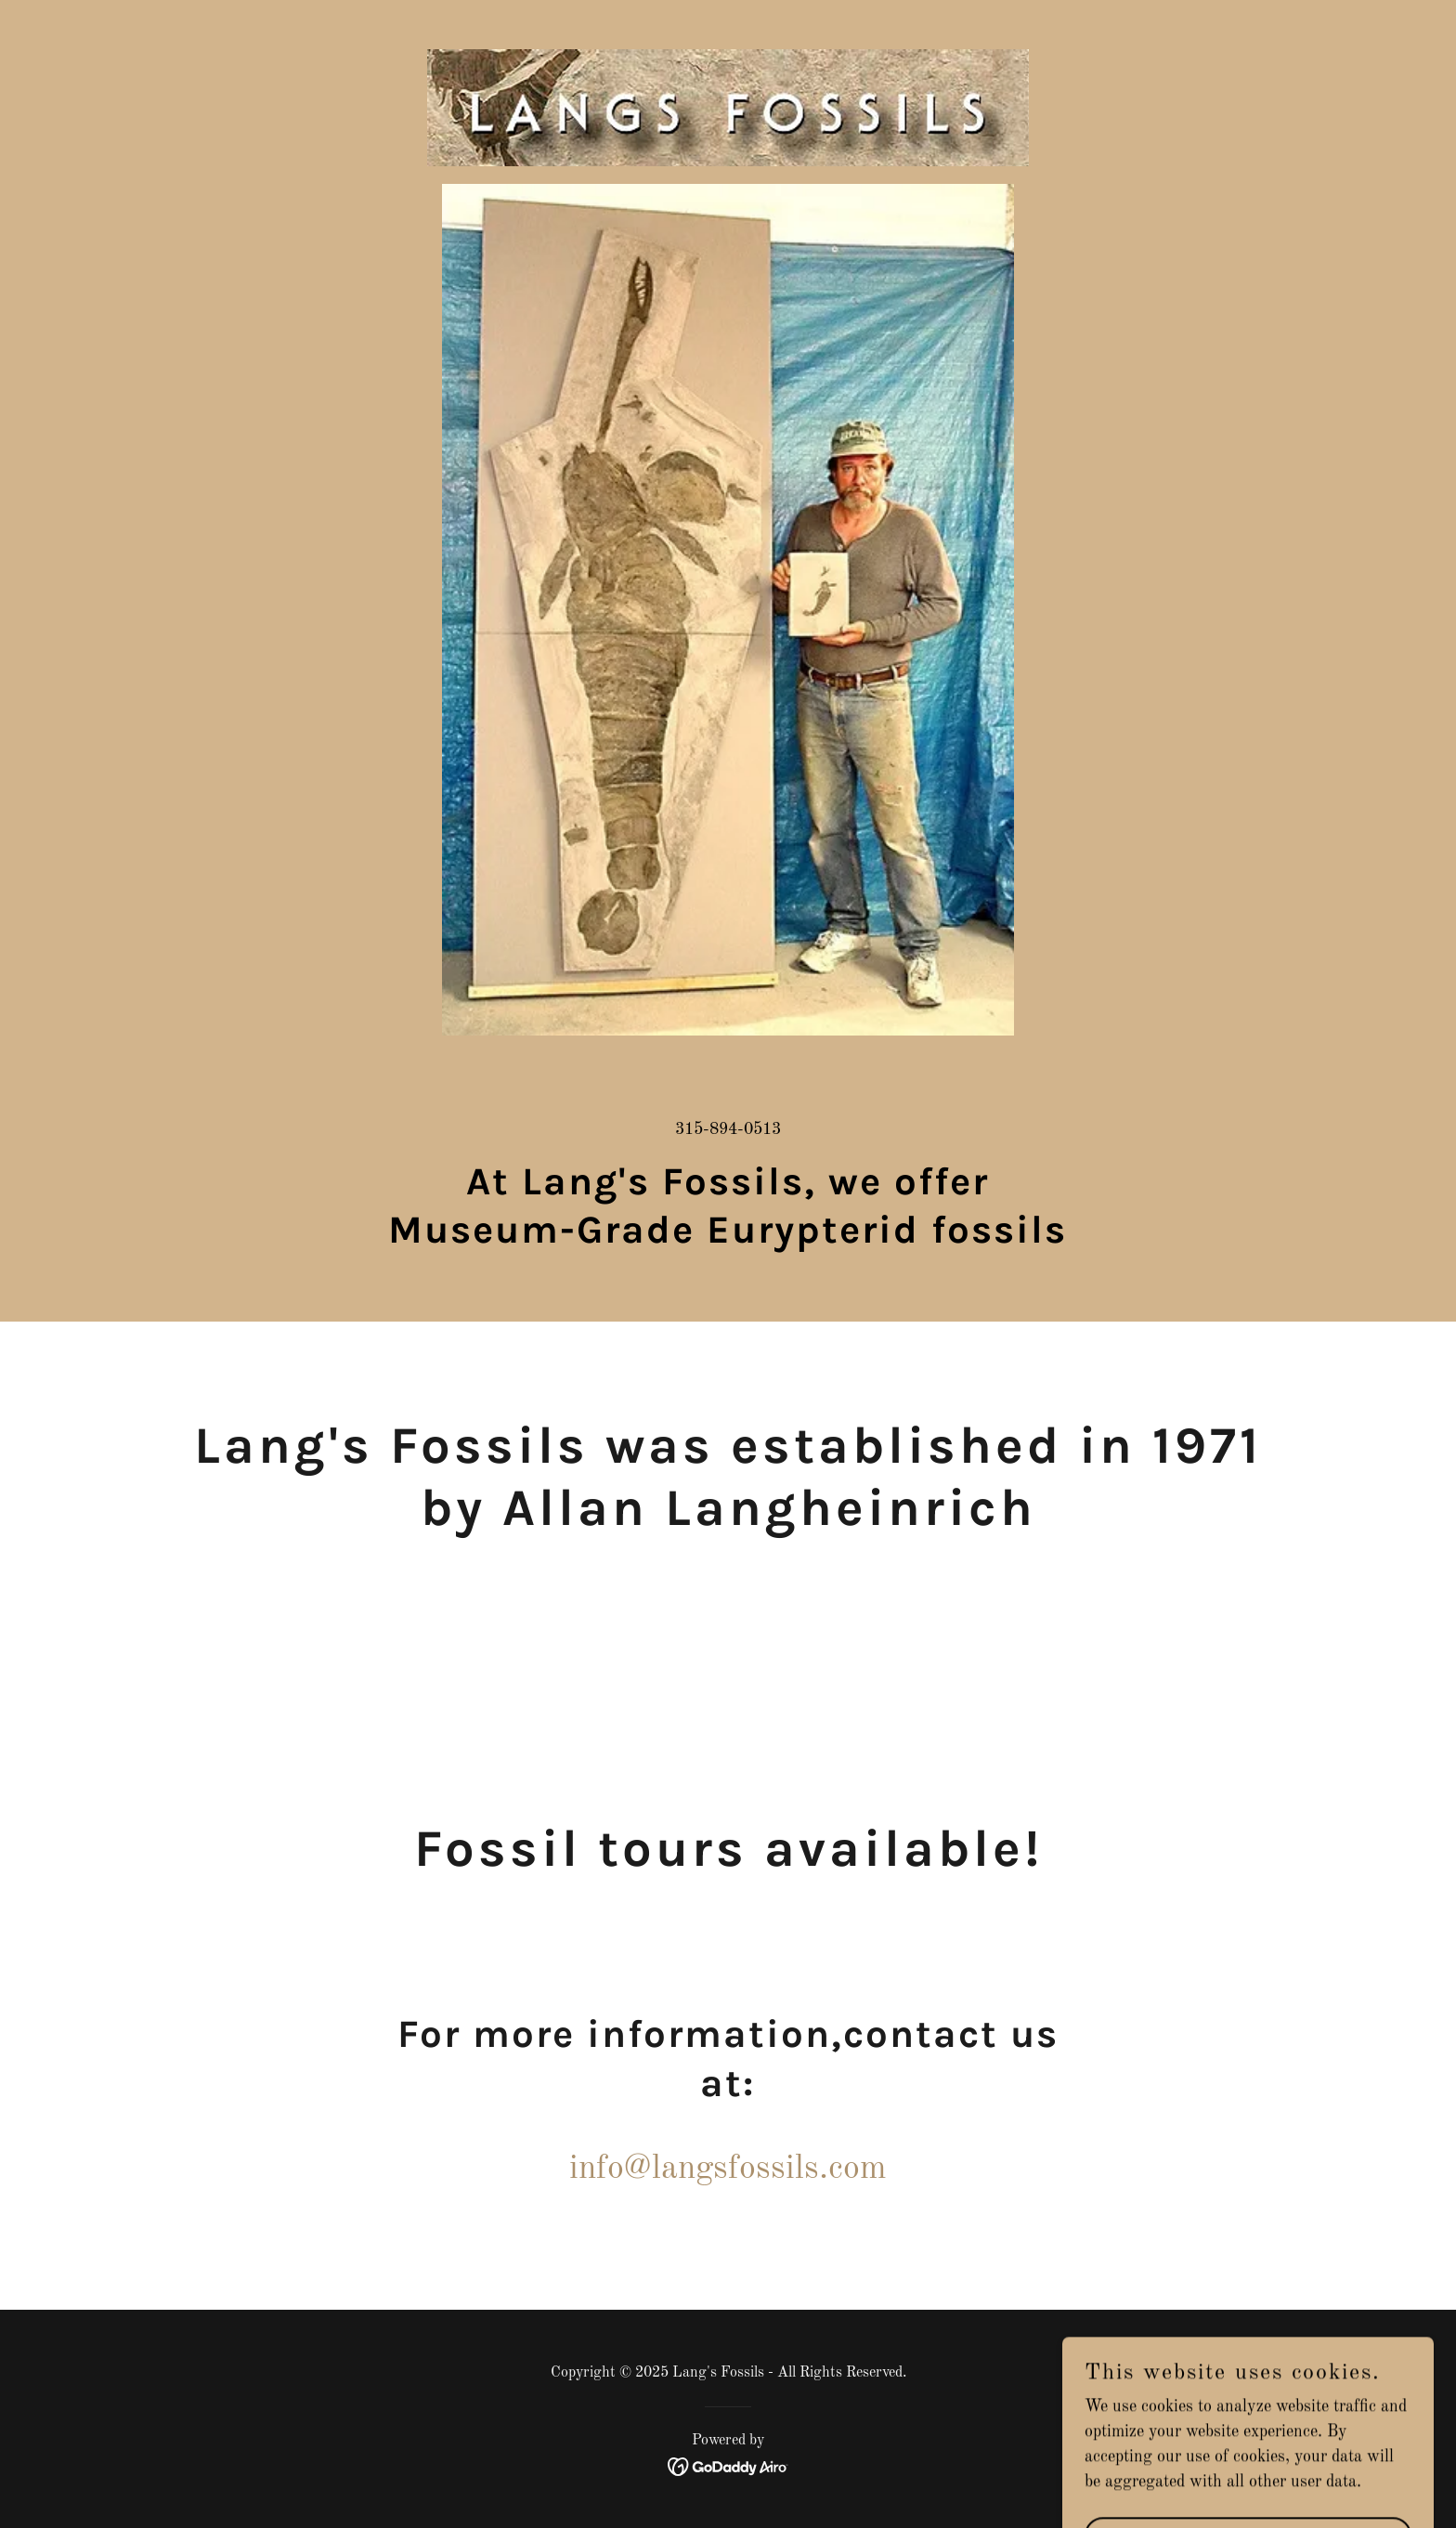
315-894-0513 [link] (728, 1129)
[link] (728, 23)
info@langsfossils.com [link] (728, 2169)
